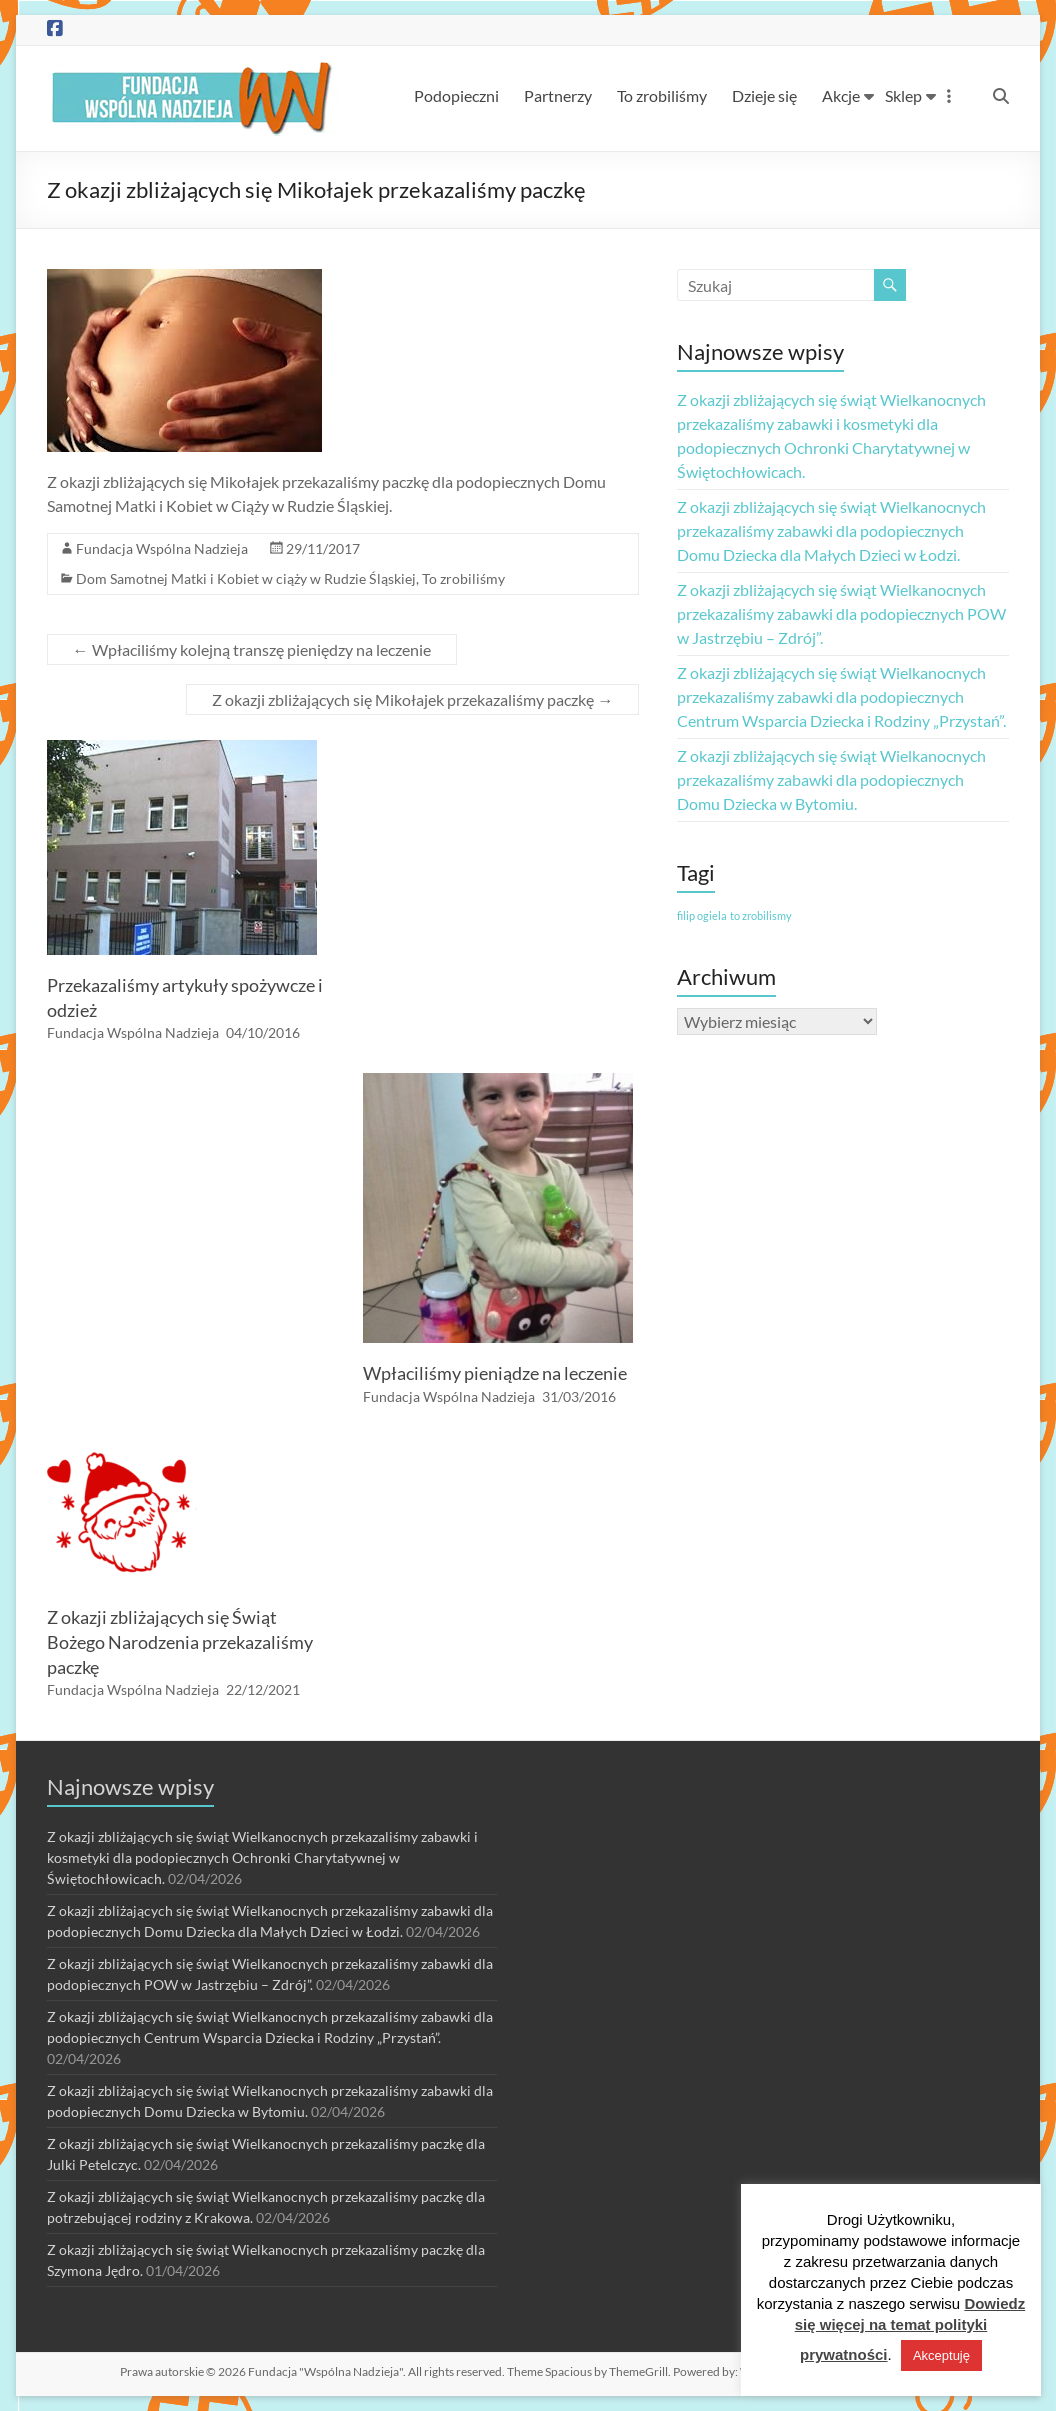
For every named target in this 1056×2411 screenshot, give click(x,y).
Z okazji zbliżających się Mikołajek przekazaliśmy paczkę (412, 699)
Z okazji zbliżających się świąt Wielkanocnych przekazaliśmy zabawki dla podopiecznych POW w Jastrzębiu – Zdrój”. (841, 613)
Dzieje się (764, 95)
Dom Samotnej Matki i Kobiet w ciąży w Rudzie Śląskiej (246, 578)
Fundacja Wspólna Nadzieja (162, 548)
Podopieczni (456, 95)
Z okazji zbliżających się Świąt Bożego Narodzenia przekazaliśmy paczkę (180, 1642)
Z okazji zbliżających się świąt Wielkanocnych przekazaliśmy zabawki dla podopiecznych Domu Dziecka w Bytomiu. (831, 779)
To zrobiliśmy (662, 95)
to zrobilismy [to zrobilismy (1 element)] (761, 915)
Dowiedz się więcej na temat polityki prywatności (910, 2329)
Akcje (841, 95)
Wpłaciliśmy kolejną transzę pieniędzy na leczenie (252, 649)
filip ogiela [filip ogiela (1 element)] (702, 915)
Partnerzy (558, 95)
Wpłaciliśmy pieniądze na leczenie (495, 1373)
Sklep (903, 95)
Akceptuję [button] (941, 2355)
